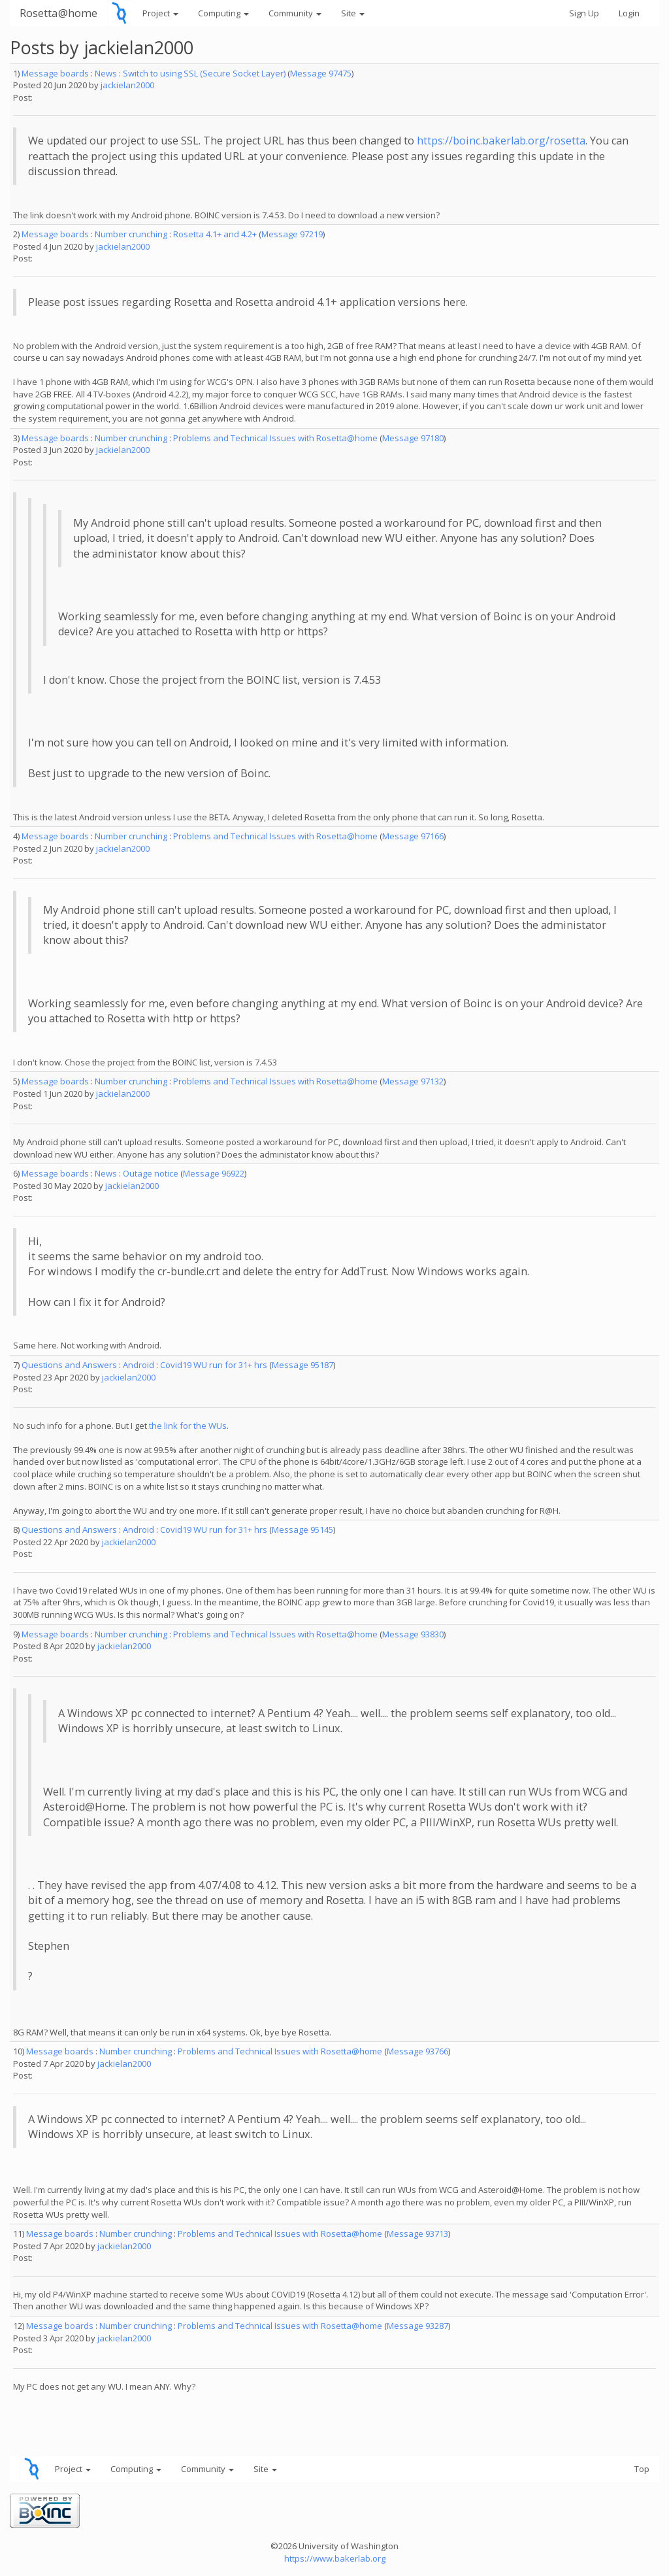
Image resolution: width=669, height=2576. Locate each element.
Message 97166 (413, 836)
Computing (223, 13)
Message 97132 (413, 1081)
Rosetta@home (58, 12)
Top (641, 2469)
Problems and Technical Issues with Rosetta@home (275, 438)
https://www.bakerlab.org (334, 2558)
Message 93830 (413, 1634)
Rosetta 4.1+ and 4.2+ (215, 234)
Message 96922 (213, 1173)
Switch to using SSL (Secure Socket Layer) (204, 73)
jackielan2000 (127, 85)
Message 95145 (302, 1529)
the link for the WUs (188, 1425)
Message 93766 (417, 2051)
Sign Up (584, 13)
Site (353, 13)
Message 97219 (292, 234)
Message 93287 (417, 2326)
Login (629, 13)
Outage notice (150, 1173)
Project (160, 13)
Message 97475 (320, 73)
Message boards (55, 73)
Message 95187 (302, 1365)
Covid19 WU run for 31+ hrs (213, 1365)
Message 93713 (417, 2233)
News (106, 73)
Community (295, 13)
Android (138, 1365)
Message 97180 (413, 438)
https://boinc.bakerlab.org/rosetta (501, 140)
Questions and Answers (69, 1365)
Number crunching (131, 234)
